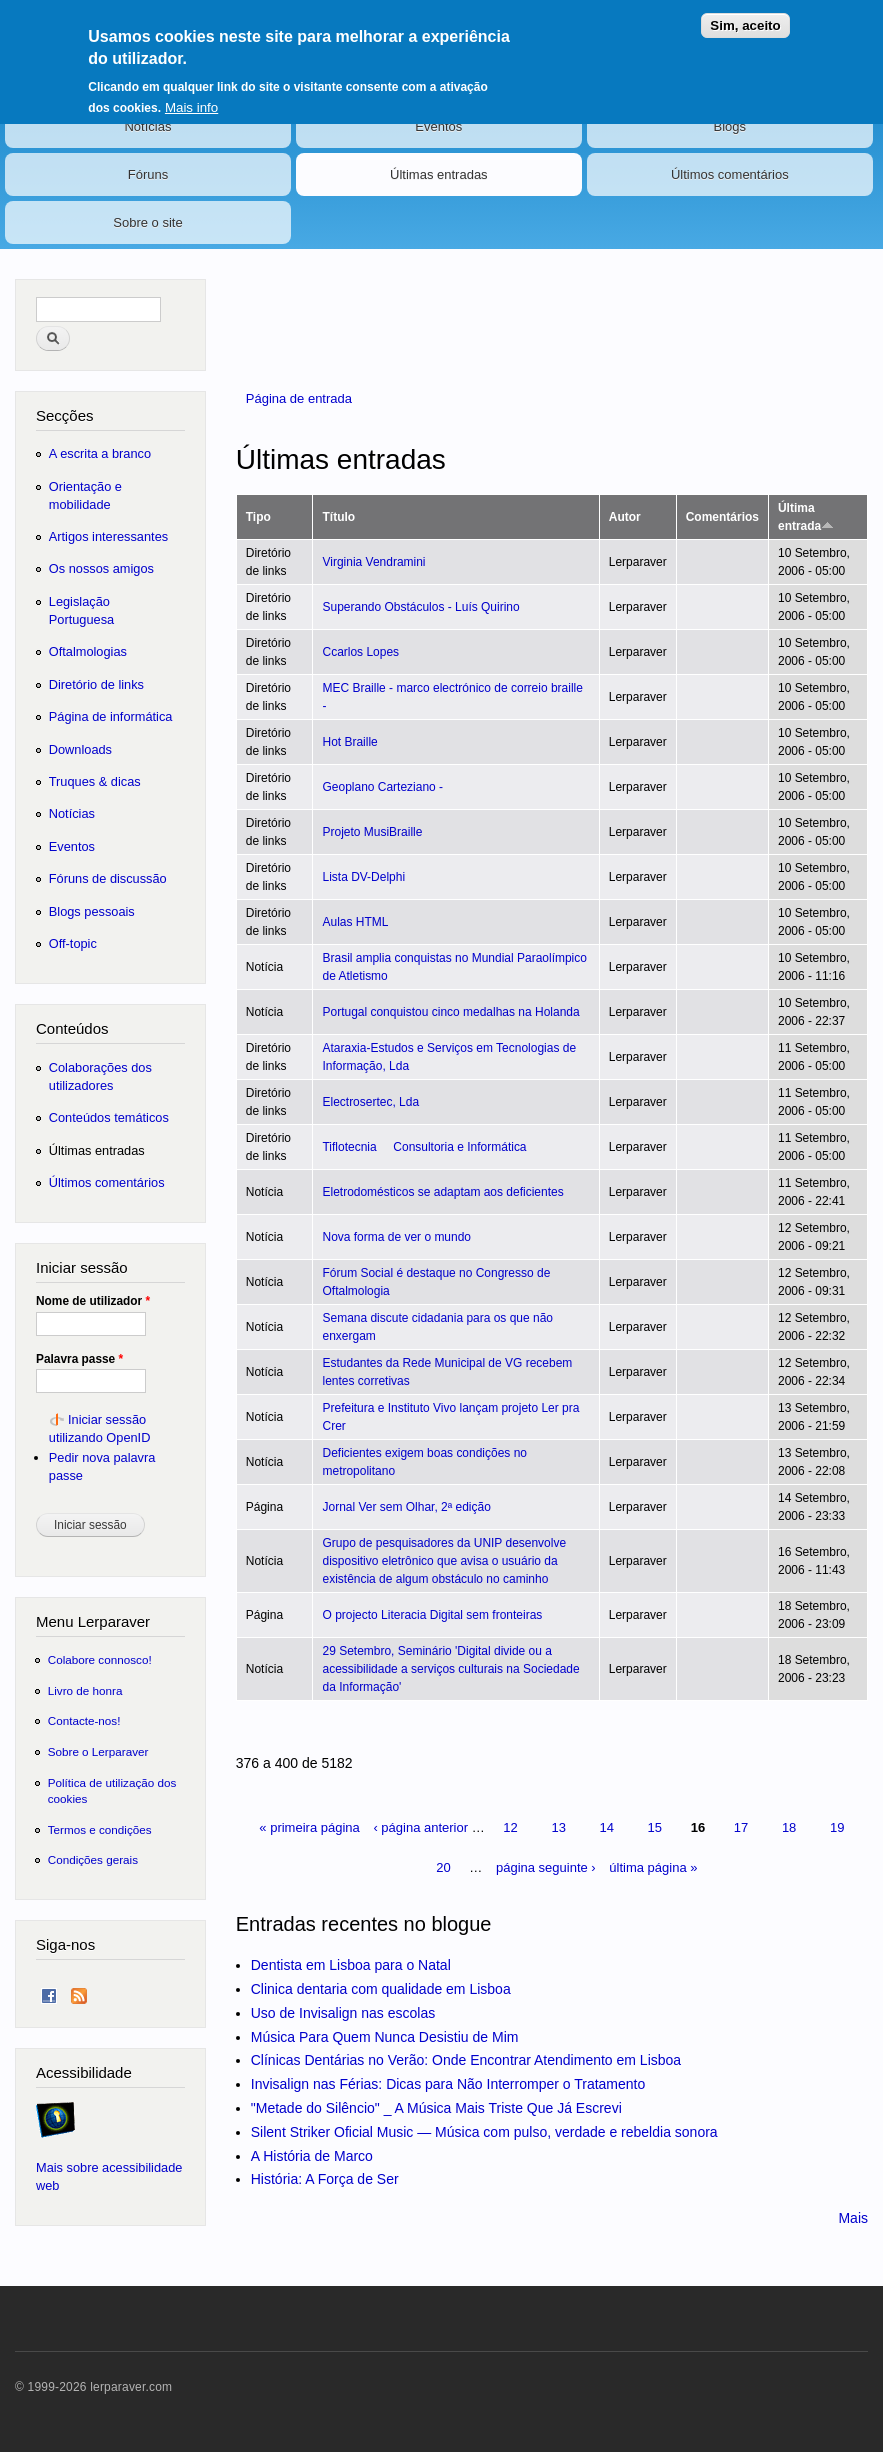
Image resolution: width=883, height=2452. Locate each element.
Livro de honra (85, 1690)
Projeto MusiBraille (372, 832)
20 (443, 1867)
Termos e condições (100, 1829)
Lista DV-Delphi (363, 877)
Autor (625, 517)
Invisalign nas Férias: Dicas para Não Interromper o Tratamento (448, 2084)
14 (607, 1827)
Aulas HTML (355, 922)
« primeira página (309, 1827)
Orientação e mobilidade (85, 495)
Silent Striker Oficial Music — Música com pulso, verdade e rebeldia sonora (484, 2132)
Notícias (147, 126)
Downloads (80, 749)
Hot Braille (349, 742)
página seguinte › (546, 1867)
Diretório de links (96, 684)
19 (837, 1827)
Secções (64, 415)
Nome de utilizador (93, 1301)
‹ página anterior (420, 1827)
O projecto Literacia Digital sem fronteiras (432, 1615)
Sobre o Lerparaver (98, 1751)
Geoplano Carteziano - (382, 787)
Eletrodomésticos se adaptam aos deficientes (442, 1192)
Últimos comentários (730, 174)
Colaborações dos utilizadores (100, 1076)
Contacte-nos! (84, 1720)
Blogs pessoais (92, 911)
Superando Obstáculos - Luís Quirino (420, 607)
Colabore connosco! (100, 1659)
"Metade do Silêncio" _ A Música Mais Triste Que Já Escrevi (436, 2108)
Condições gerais (93, 1859)
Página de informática (111, 716)
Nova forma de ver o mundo (396, 1237)
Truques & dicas (95, 781)
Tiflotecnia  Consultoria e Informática (424, 1147)
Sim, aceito (745, 21)
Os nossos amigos (101, 568)
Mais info (191, 103)
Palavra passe (79, 1359)
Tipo (258, 517)
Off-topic (73, 943)
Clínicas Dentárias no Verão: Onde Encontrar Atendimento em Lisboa (466, 2060)
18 (789, 1827)
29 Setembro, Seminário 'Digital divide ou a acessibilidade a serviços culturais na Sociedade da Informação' (450, 1669)
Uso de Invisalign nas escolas (343, 2013)
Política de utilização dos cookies (112, 1790)
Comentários (722, 517)
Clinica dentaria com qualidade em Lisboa (381, 1989)
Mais (853, 2218)
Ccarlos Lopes (360, 652)
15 (655, 1827)
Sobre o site (147, 222)
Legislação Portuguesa (81, 610)
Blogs (730, 126)
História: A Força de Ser (325, 2179)
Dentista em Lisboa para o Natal (351, 1965)
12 (510, 1827)
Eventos (438, 126)
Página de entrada (299, 398)
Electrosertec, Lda (370, 1102)
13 (558, 1827)
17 (741, 1827)
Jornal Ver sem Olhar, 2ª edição (406, 1507)
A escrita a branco (100, 453)
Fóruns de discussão (108, 878)
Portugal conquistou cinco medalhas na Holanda (450, 1012)
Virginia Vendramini (373, 562)
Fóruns (148, 174)
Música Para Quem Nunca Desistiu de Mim (385, 2037)
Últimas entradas (439, 174)
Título (338, 517)
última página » (653, 1867)
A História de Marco (312, 2156)
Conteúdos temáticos (109, 1117)
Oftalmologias (88, 651)
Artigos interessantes (108, 536)
